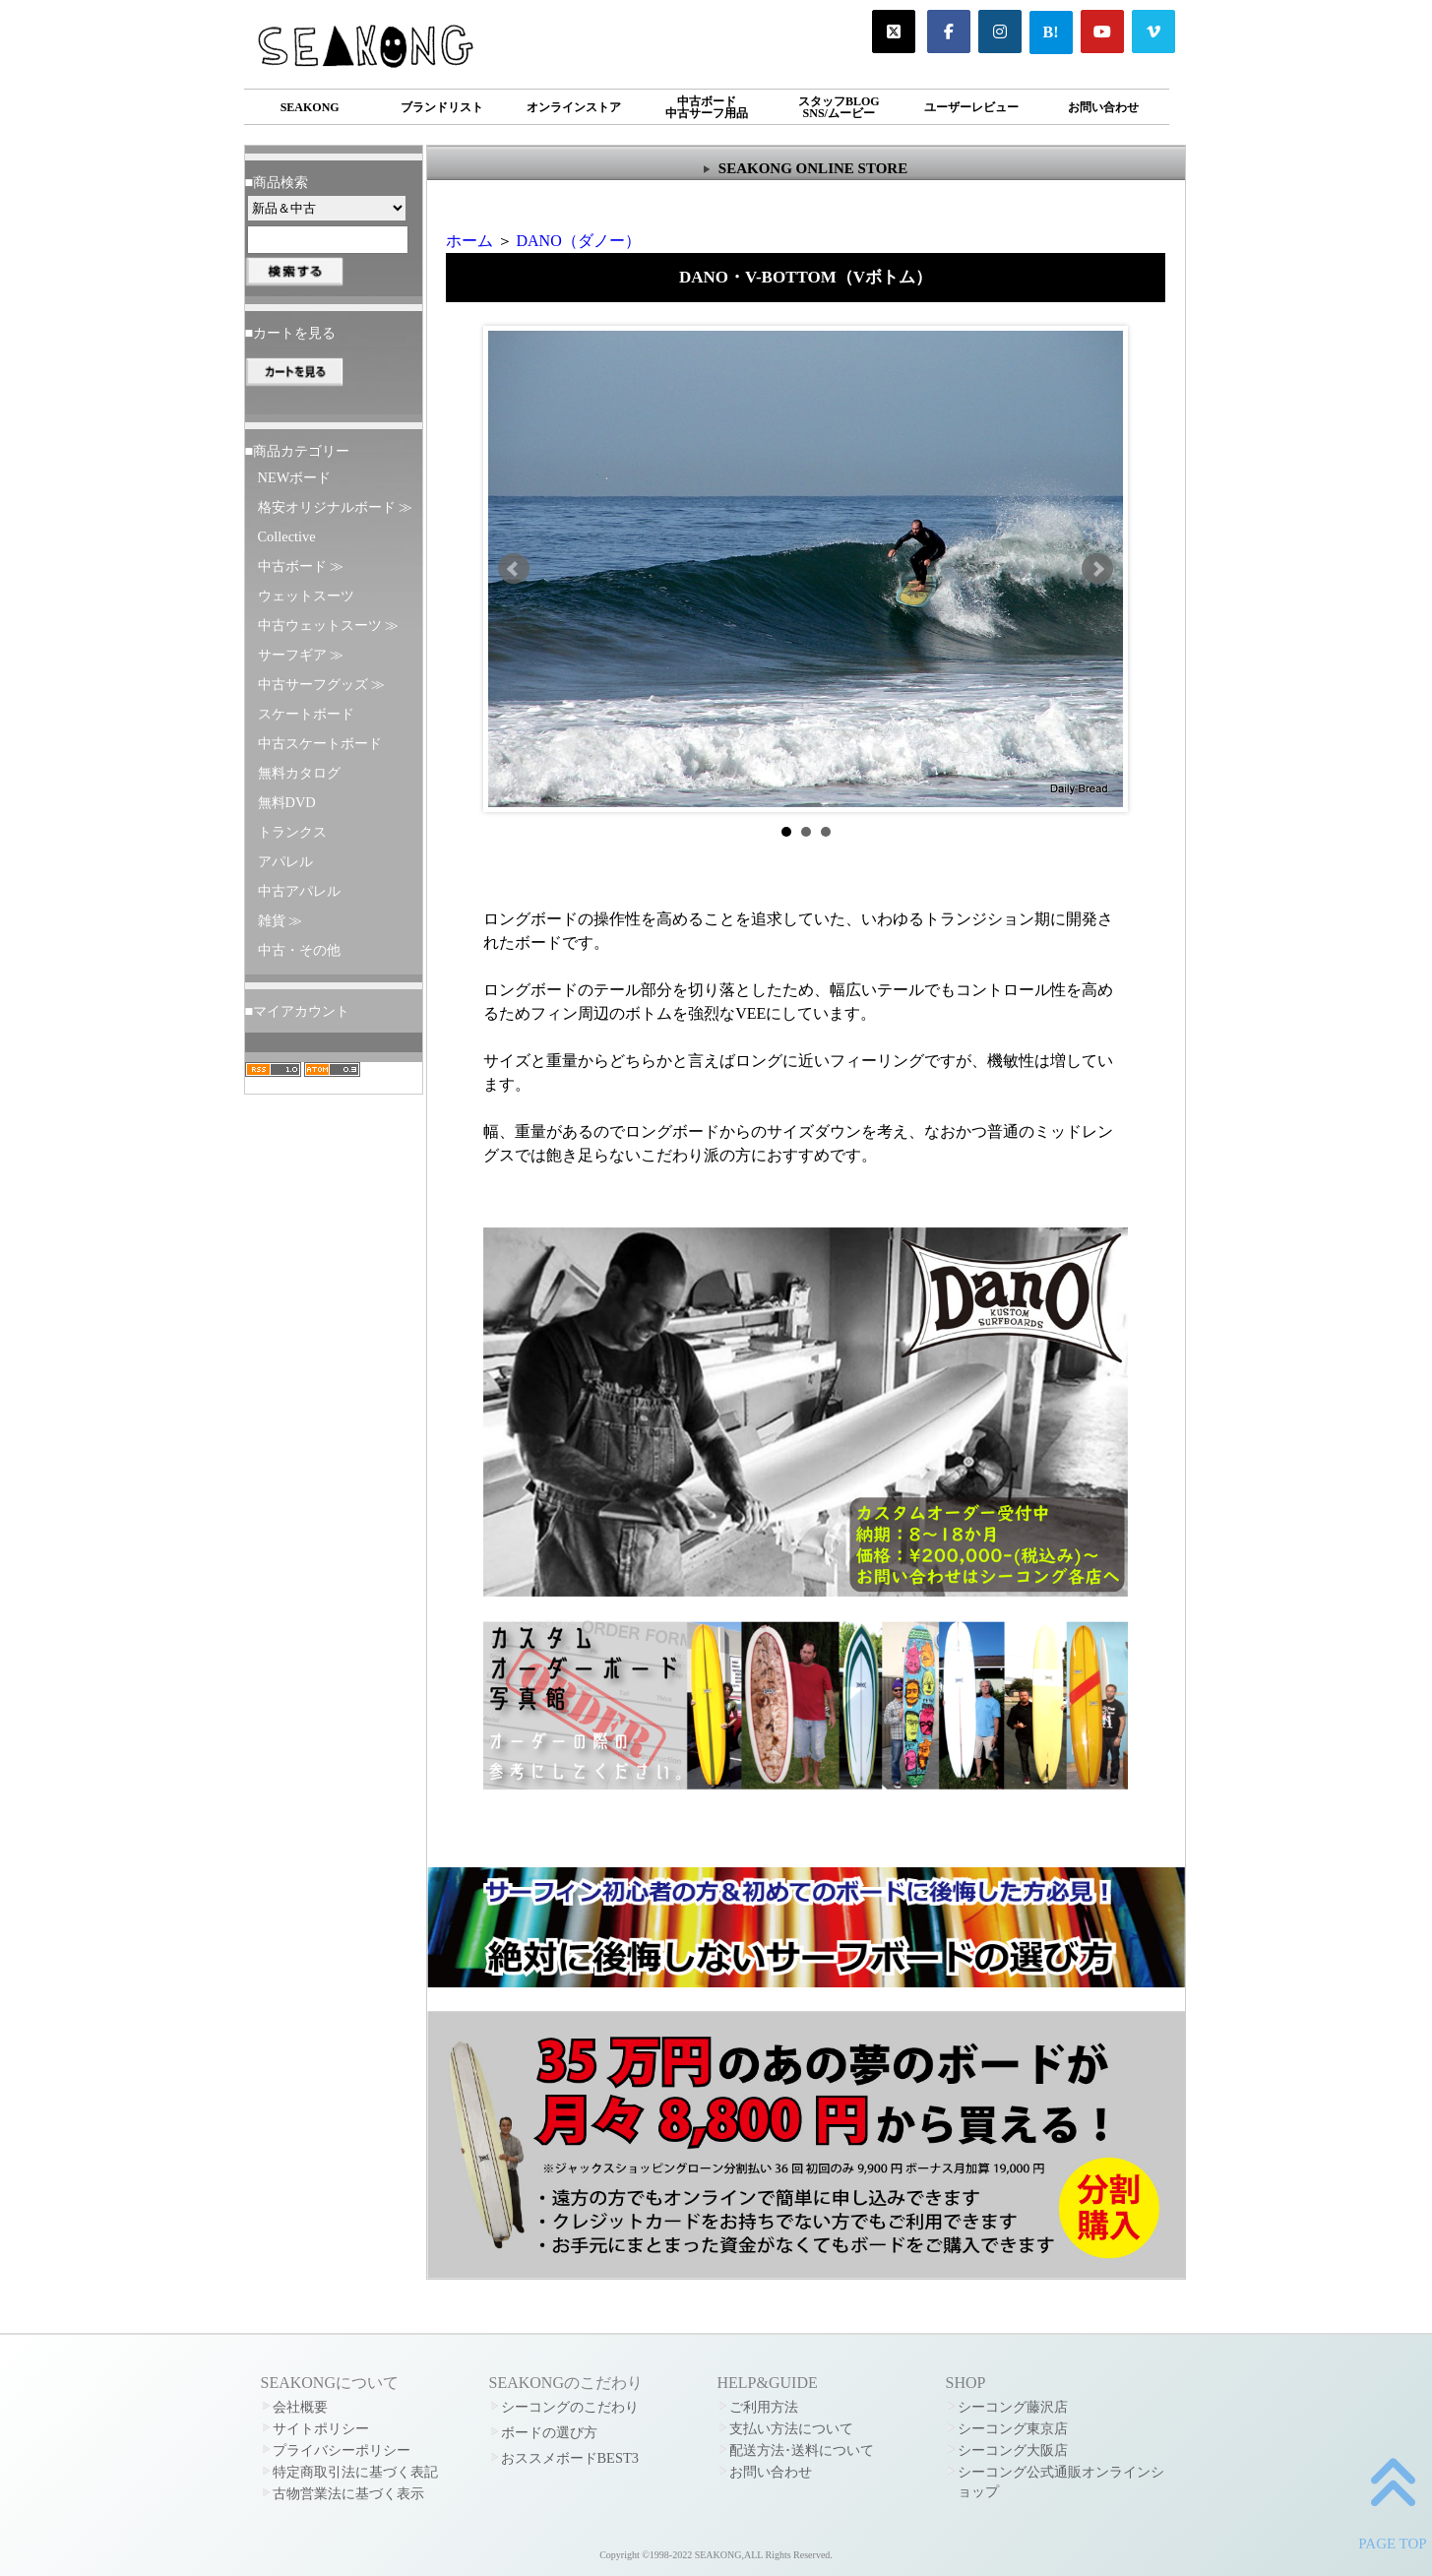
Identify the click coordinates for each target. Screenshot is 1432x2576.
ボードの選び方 (549, 2432)
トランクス (292, 832)
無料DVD (287, 802)
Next (1097, 569)
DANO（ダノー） (579, 240)
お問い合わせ (1103, 107)
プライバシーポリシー (341, 2450)
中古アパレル (299, 891)
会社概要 (300, 2407)
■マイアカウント (297, 1011)
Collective (287, 536)
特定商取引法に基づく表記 (355, 2472)
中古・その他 (299, 950)
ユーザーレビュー (971, 107)
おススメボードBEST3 (570, 2458)
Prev (513, 569)
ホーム (469, 240)
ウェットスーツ (306, 595)
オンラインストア (574, 107)
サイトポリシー (321, 2428)
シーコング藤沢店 (1013, 2407)
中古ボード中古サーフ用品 (706, 107)
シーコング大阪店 (1013, 2450)
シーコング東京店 (1013, 2428)
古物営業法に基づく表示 (348, 2493)
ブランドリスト (442, 107)
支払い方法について (791, 2428)
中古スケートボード (320, 743)
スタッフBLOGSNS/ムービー (839, 107)
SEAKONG (310, 107)
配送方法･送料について (801, 2450)
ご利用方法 (763, 2407)
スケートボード (306, 714)
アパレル (285, 861)
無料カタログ (299, 773)
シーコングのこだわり (570, 2407)
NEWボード (295, 477)
